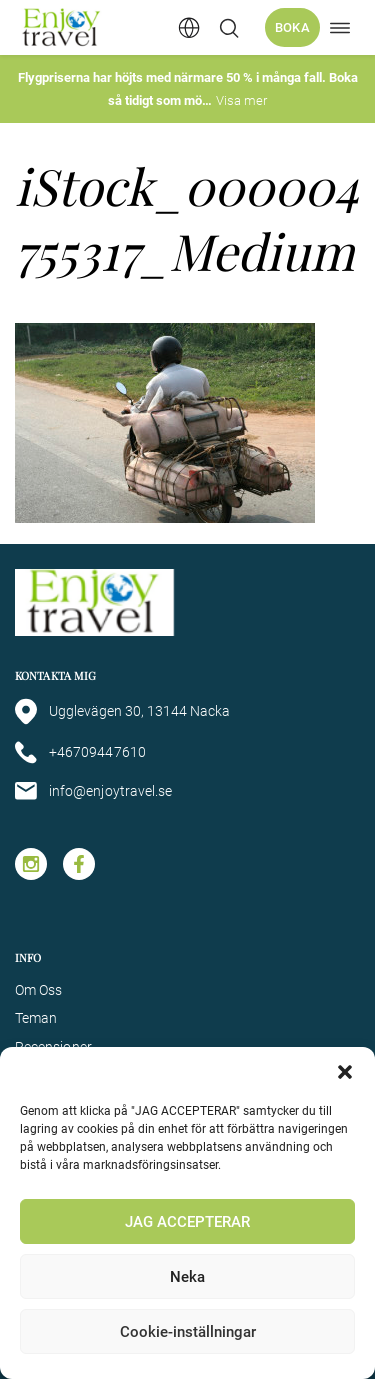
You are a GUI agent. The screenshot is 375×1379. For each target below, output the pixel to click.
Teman (36, 1018)
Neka (187, 1277)
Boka (292, 27)
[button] (345, 1072)
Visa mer (241, 100)
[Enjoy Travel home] (62, 27)
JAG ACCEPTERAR (187, 1222)
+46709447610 (80, 752)
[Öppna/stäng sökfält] (229, 28)
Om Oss (38, 990)
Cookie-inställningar (188, 1332)
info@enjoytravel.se (93, 791)
